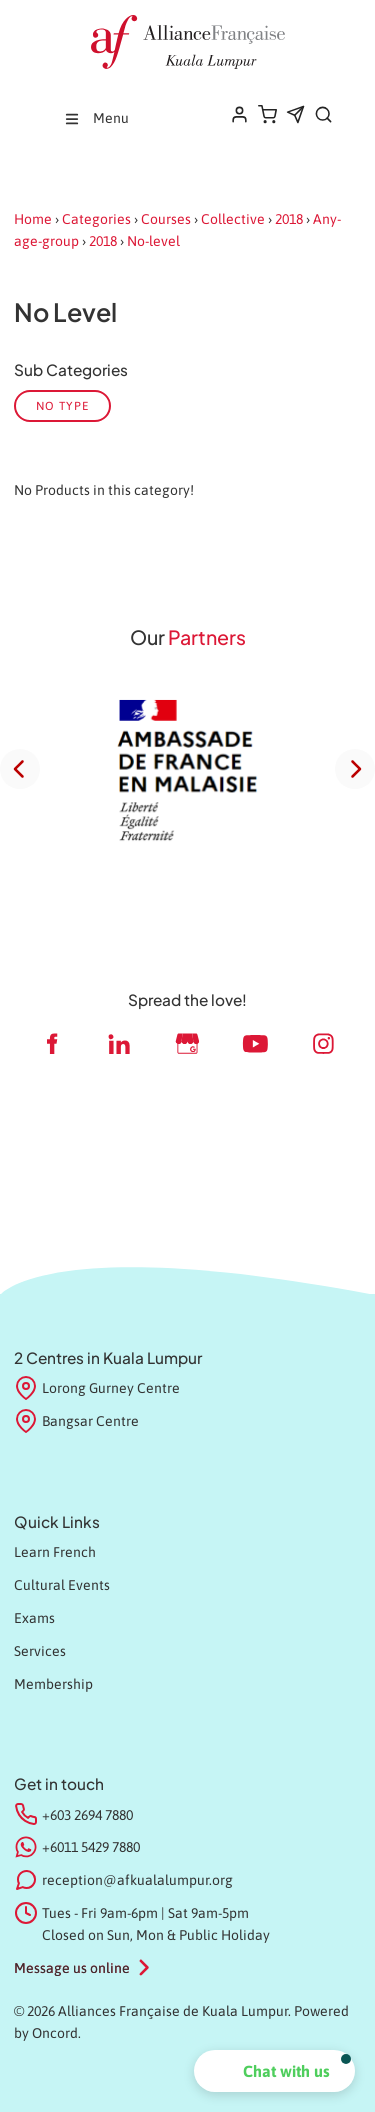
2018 (289, 219)
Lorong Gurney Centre (97, 1389)
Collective (233, 219)
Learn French (55, 1552)
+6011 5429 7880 (91, 1847)
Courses (166, 219)
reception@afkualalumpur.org (137, 1880)
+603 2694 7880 (87, 1815)
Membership (53, 1684)
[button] (274, 2071)
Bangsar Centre (76, 1422)
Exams (34, 1618)
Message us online (72, 1968)
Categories (96, 219)
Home (33, 219)
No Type (62, 405)
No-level (153, 241)
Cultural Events (62, 1585)
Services (40, 1651)
